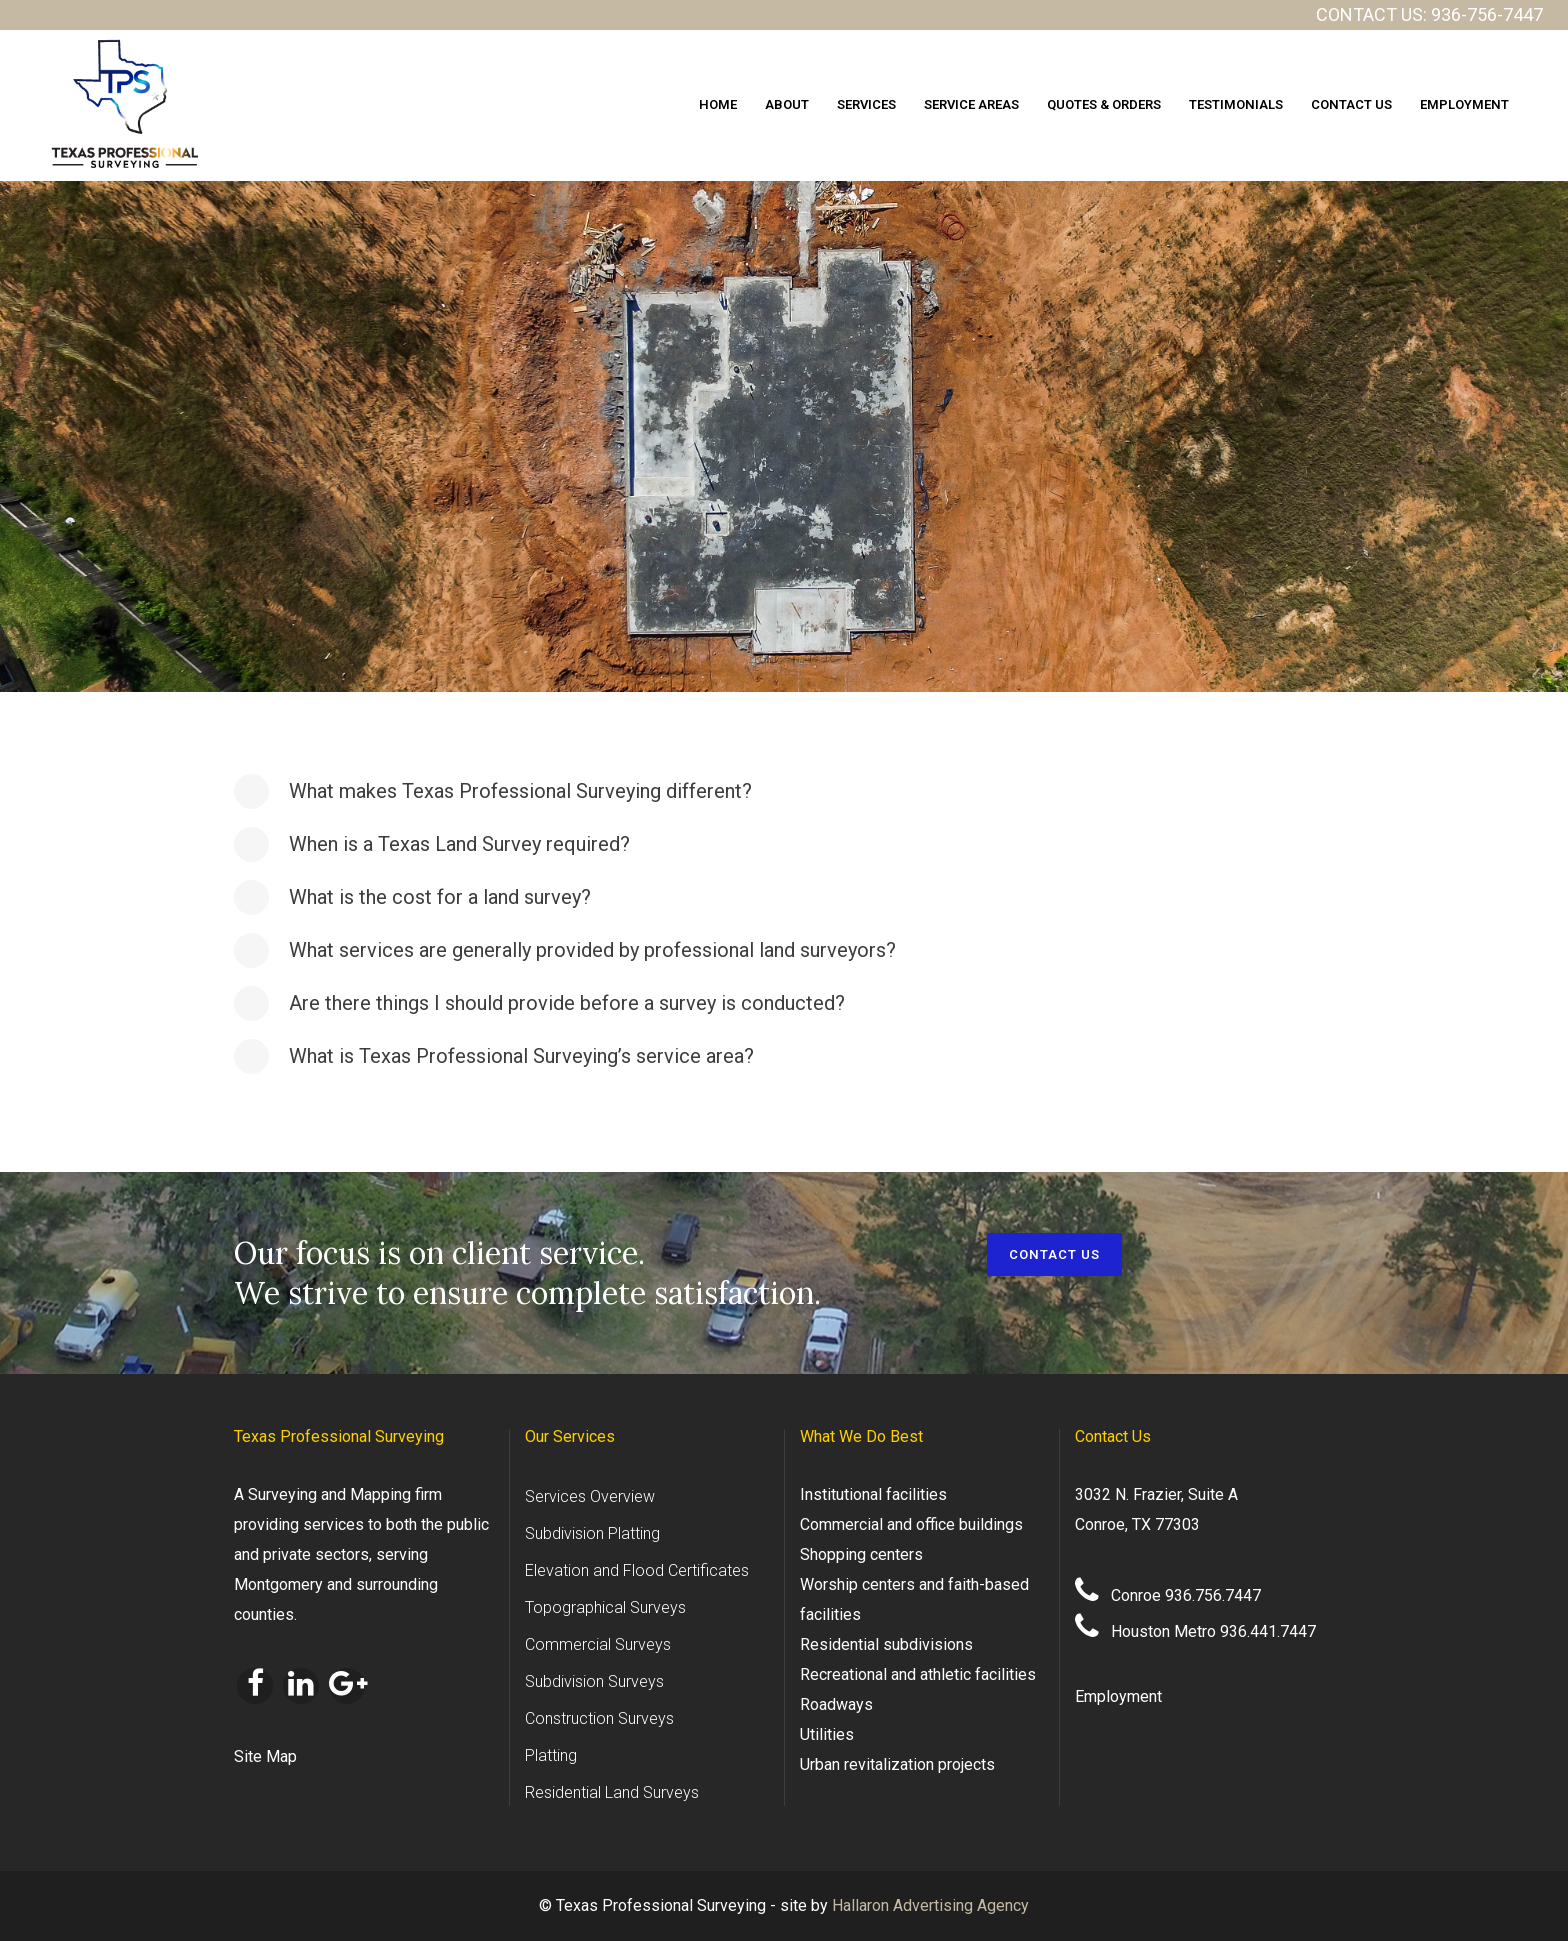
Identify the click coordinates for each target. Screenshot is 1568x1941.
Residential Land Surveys (612, 1792)
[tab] (784, 791)
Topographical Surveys (605, 1607)
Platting (551, 1755)
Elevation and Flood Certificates (637, 1570)
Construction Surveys (599, 1718)
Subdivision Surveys (594, 1681)
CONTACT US (1054, 1254)
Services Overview (590, 1496)
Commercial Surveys (598, 1644)
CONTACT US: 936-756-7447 (1429, 14)
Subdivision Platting (592, 1533)
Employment (1118, 1696)
